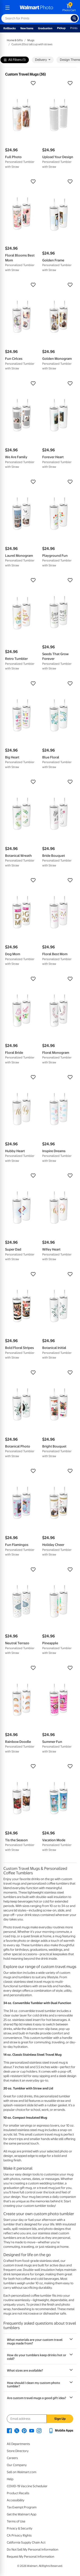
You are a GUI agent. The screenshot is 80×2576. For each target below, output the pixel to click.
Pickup (61, 28)
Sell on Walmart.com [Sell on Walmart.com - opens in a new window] (21, 2472)
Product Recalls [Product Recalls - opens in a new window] (18, 2493)
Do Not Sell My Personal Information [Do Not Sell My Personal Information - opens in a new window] (32, 2549)
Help (10, 2479)
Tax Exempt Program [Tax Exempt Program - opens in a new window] (21, 2507)
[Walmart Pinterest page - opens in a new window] (24, 2430)
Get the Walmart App (21, 2514)
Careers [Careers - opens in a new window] (12, 2458)
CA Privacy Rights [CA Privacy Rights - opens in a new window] (19, 2535)
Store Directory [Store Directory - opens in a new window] (18, 2451)
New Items (26, 28)
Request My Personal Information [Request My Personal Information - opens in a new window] (30, 2557)
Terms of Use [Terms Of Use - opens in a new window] (16, 2521)
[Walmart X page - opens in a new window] (16, 2430)
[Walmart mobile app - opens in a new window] (60, 2430)
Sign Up (60, 2419)
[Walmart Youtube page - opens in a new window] (31, 2430)
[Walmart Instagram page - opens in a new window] (39, 2430)
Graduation (45, 28)
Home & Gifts (15, 40)
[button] (21, 83)
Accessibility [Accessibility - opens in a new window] (15, 2500)
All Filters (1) (15, 60)
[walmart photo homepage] (36, 7)
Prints (73, 28)
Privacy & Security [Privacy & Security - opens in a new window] (19, 2528)
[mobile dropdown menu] (7, 7)
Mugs (30, 40)
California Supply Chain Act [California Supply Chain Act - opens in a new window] (26, 2542)
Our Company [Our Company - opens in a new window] (17, 2465)
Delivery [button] (42, 60)
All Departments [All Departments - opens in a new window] (18, 2444)
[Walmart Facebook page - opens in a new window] (9, 2430)
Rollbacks (9, 28)
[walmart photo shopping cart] (69, 7)
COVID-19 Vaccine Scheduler (27, 2486)
